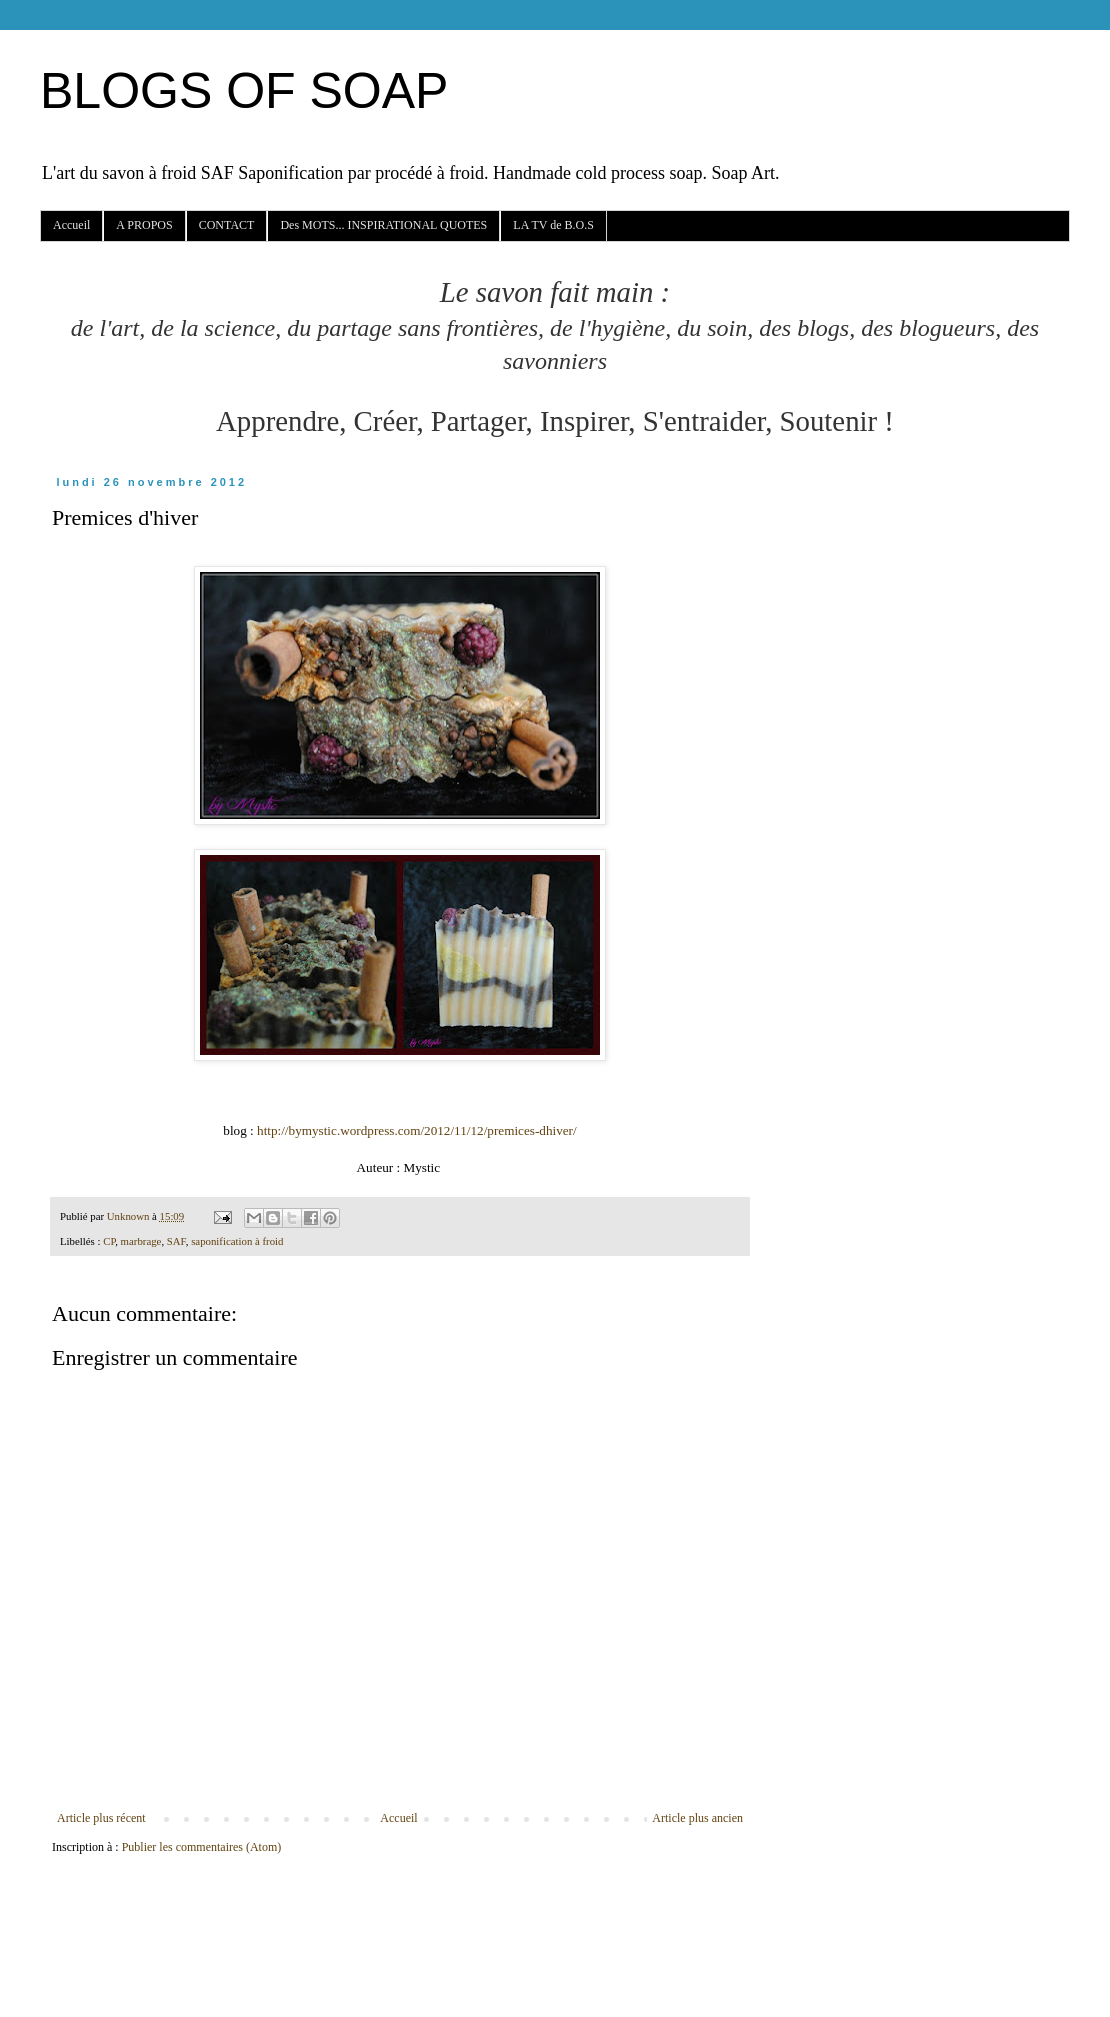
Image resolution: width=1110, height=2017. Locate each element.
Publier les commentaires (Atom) (202, 1847)
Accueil (71, 225)
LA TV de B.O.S (553, 225)
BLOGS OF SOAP (244, 91)
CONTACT (227, 225)
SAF (176, 1241)
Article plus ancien (697, 1818)
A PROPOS (144, 225)
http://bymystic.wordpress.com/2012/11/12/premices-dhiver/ (417, 1130)
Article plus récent (101, 1818)
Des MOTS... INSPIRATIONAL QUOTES (383, 225)
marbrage (141, 1241)
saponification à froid (237, 1241)
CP (109, 1241)
